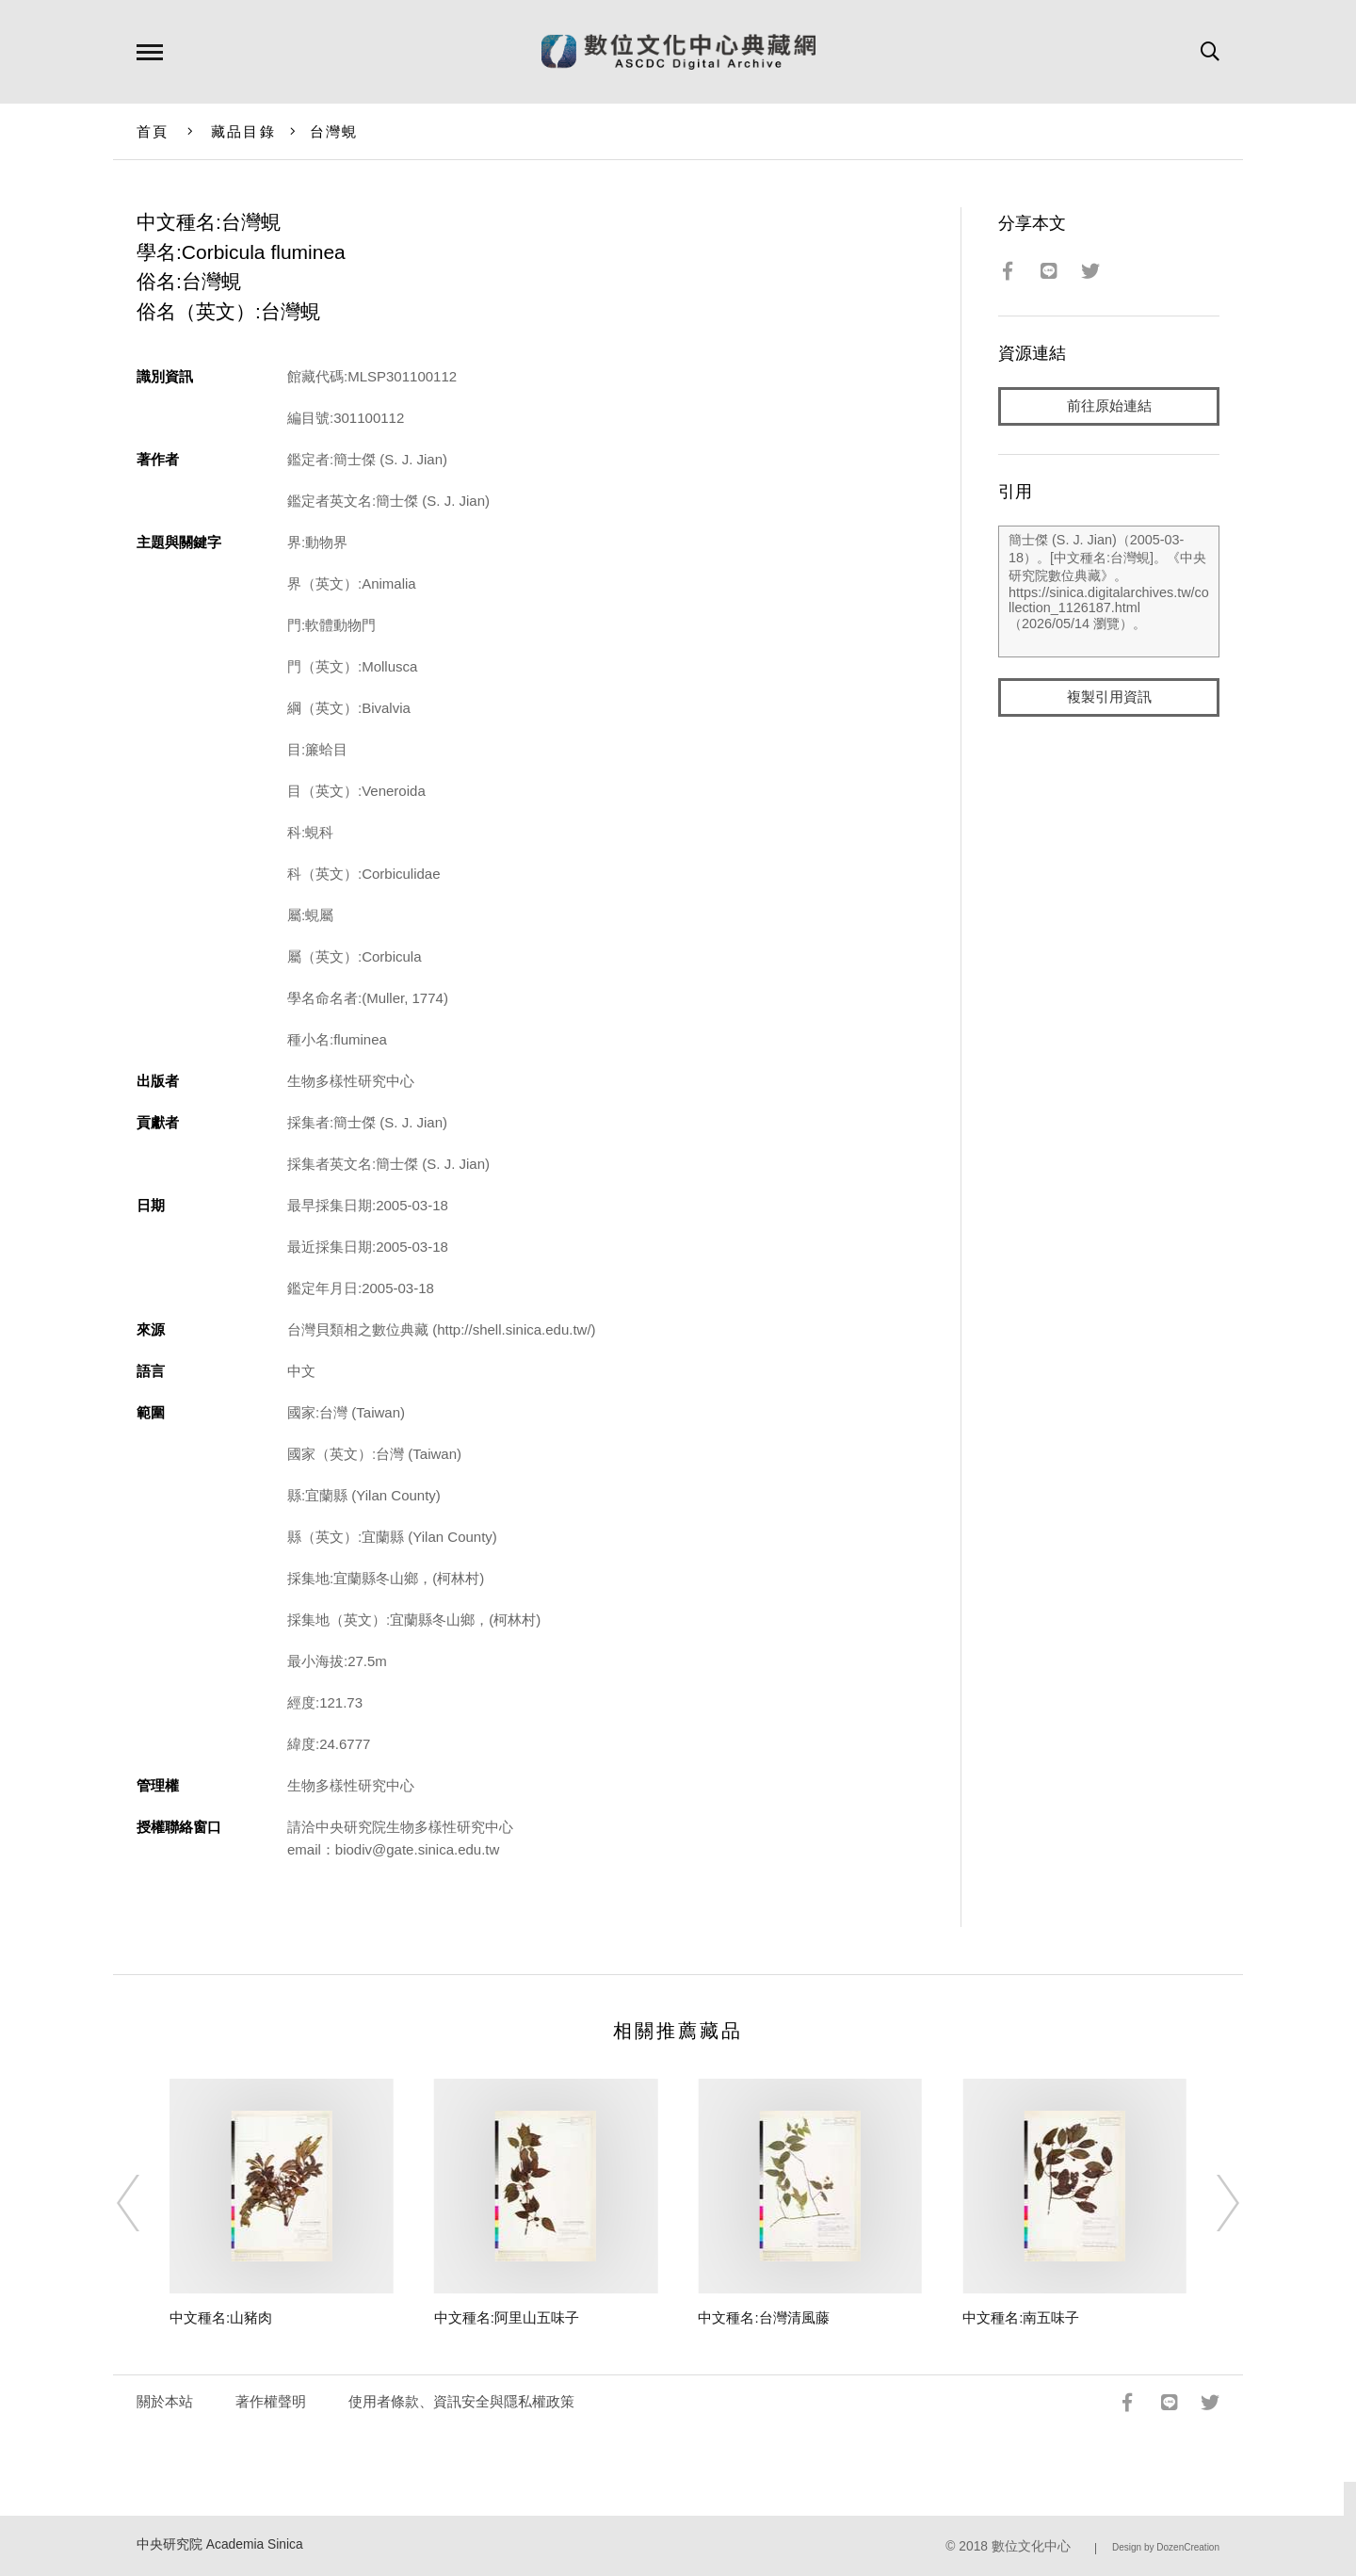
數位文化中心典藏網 (678, 52)
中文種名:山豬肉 (221, 2317)
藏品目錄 (243, 131)
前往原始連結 (1109, 406)
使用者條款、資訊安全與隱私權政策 (461, 2401)
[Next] (1211, 2203)
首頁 (153, 131)
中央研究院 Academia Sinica (220, 2544)
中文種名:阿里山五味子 (506, 2317)
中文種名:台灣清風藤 (763, 2317)
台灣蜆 (334, 131)
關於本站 (165, 2401)
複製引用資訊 (1109, 698)
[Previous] (145, 2203)
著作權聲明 (270, 2401)
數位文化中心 (1031, 2546)
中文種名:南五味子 (1020, 2317)
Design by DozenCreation (1165, 2547)
